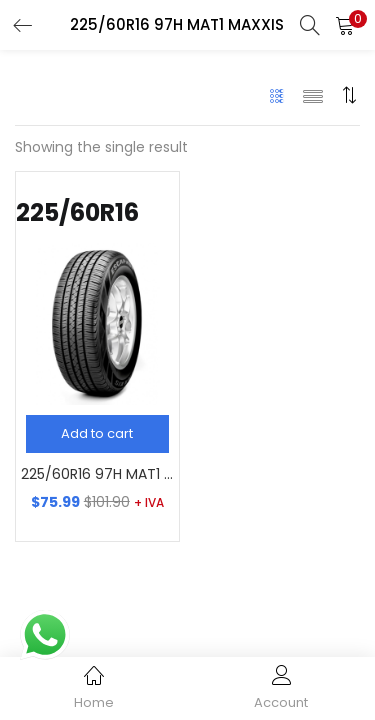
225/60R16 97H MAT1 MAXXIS (97, 474)
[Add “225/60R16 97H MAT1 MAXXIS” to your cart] (97, 434)
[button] (345, 25)
